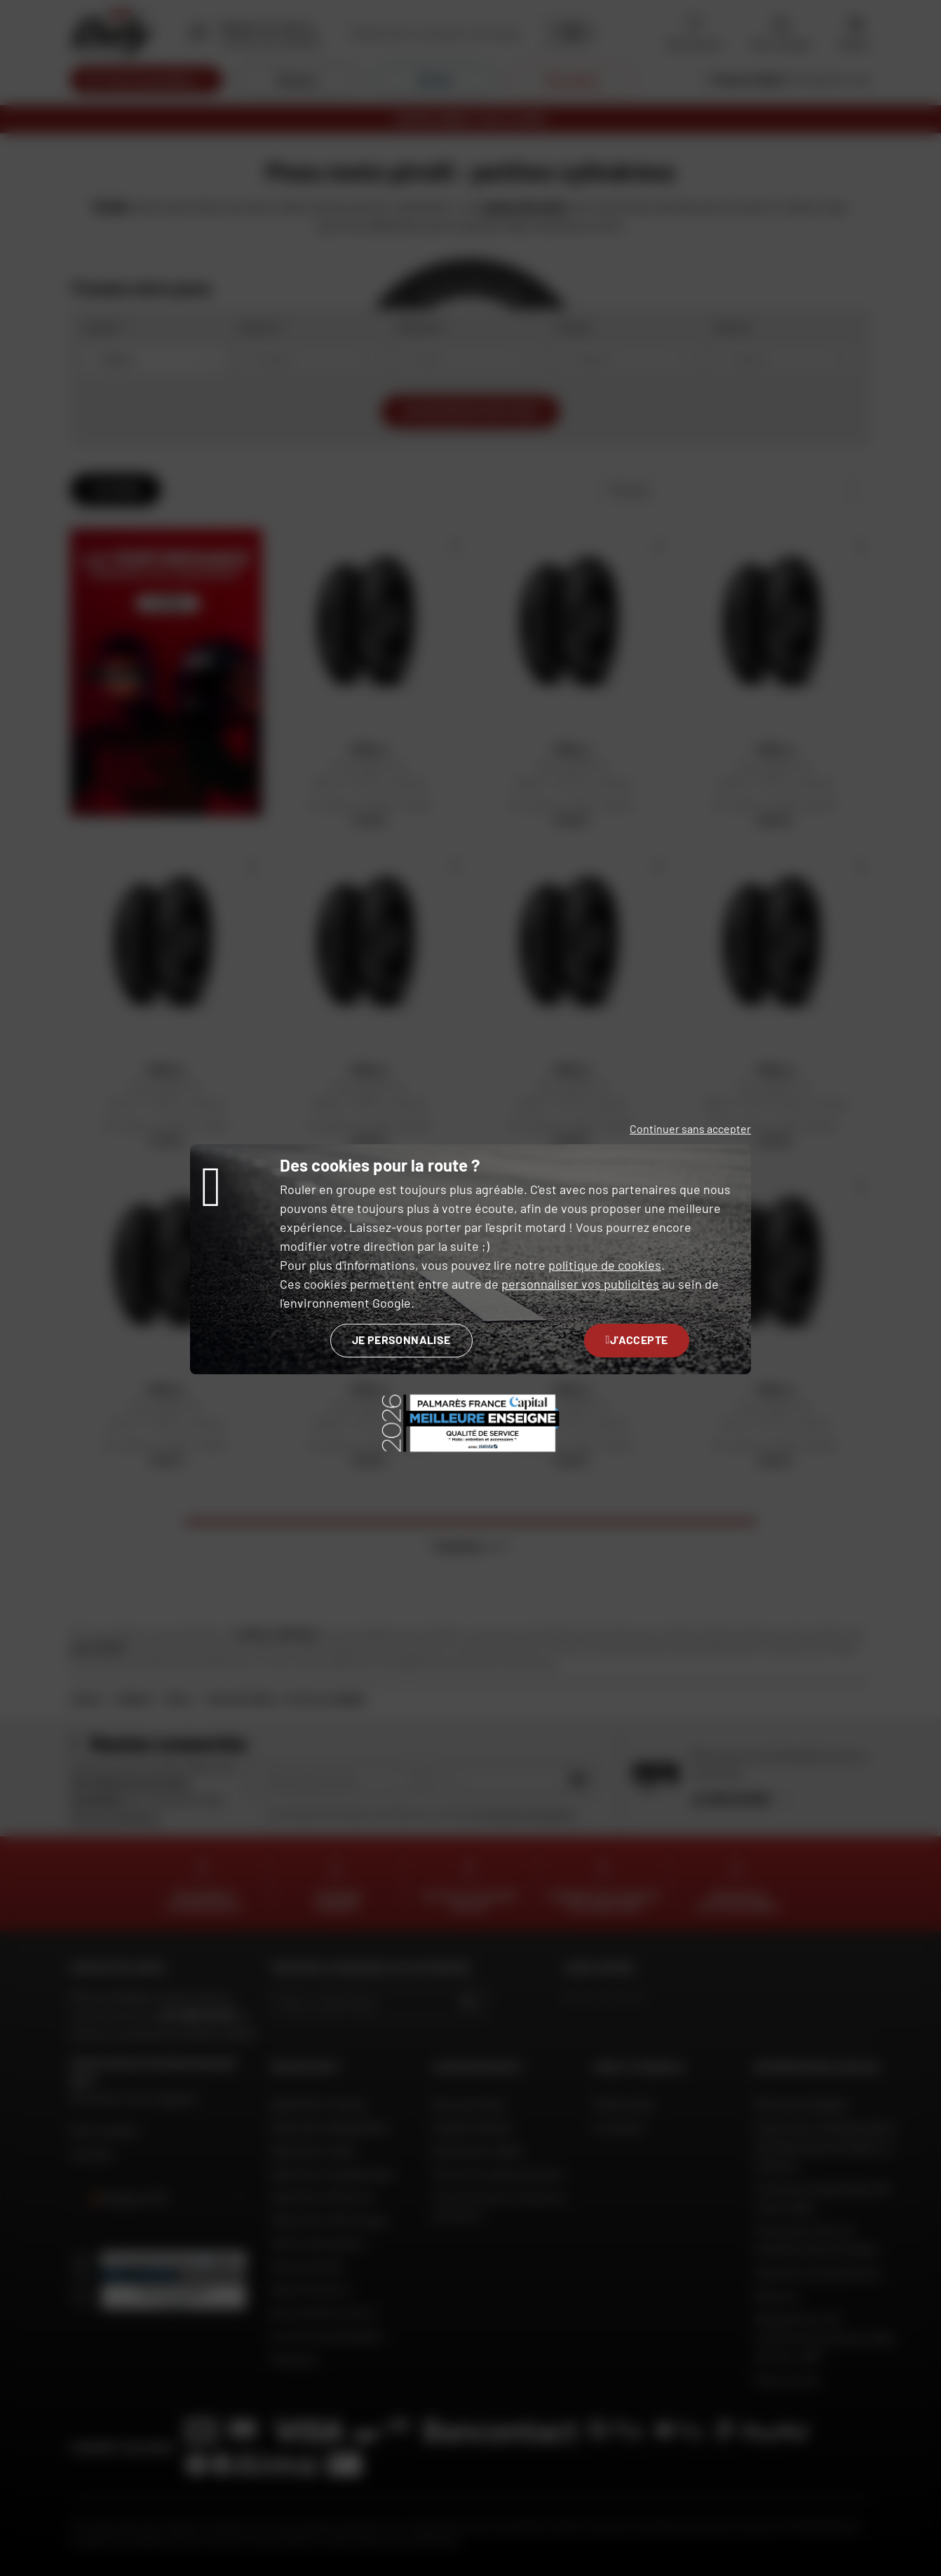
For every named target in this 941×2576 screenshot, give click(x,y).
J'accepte (637, 1339)
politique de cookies (604, 1265)
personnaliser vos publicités (580, 1284)
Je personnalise (401, 1339)
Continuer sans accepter (690, 1128)
